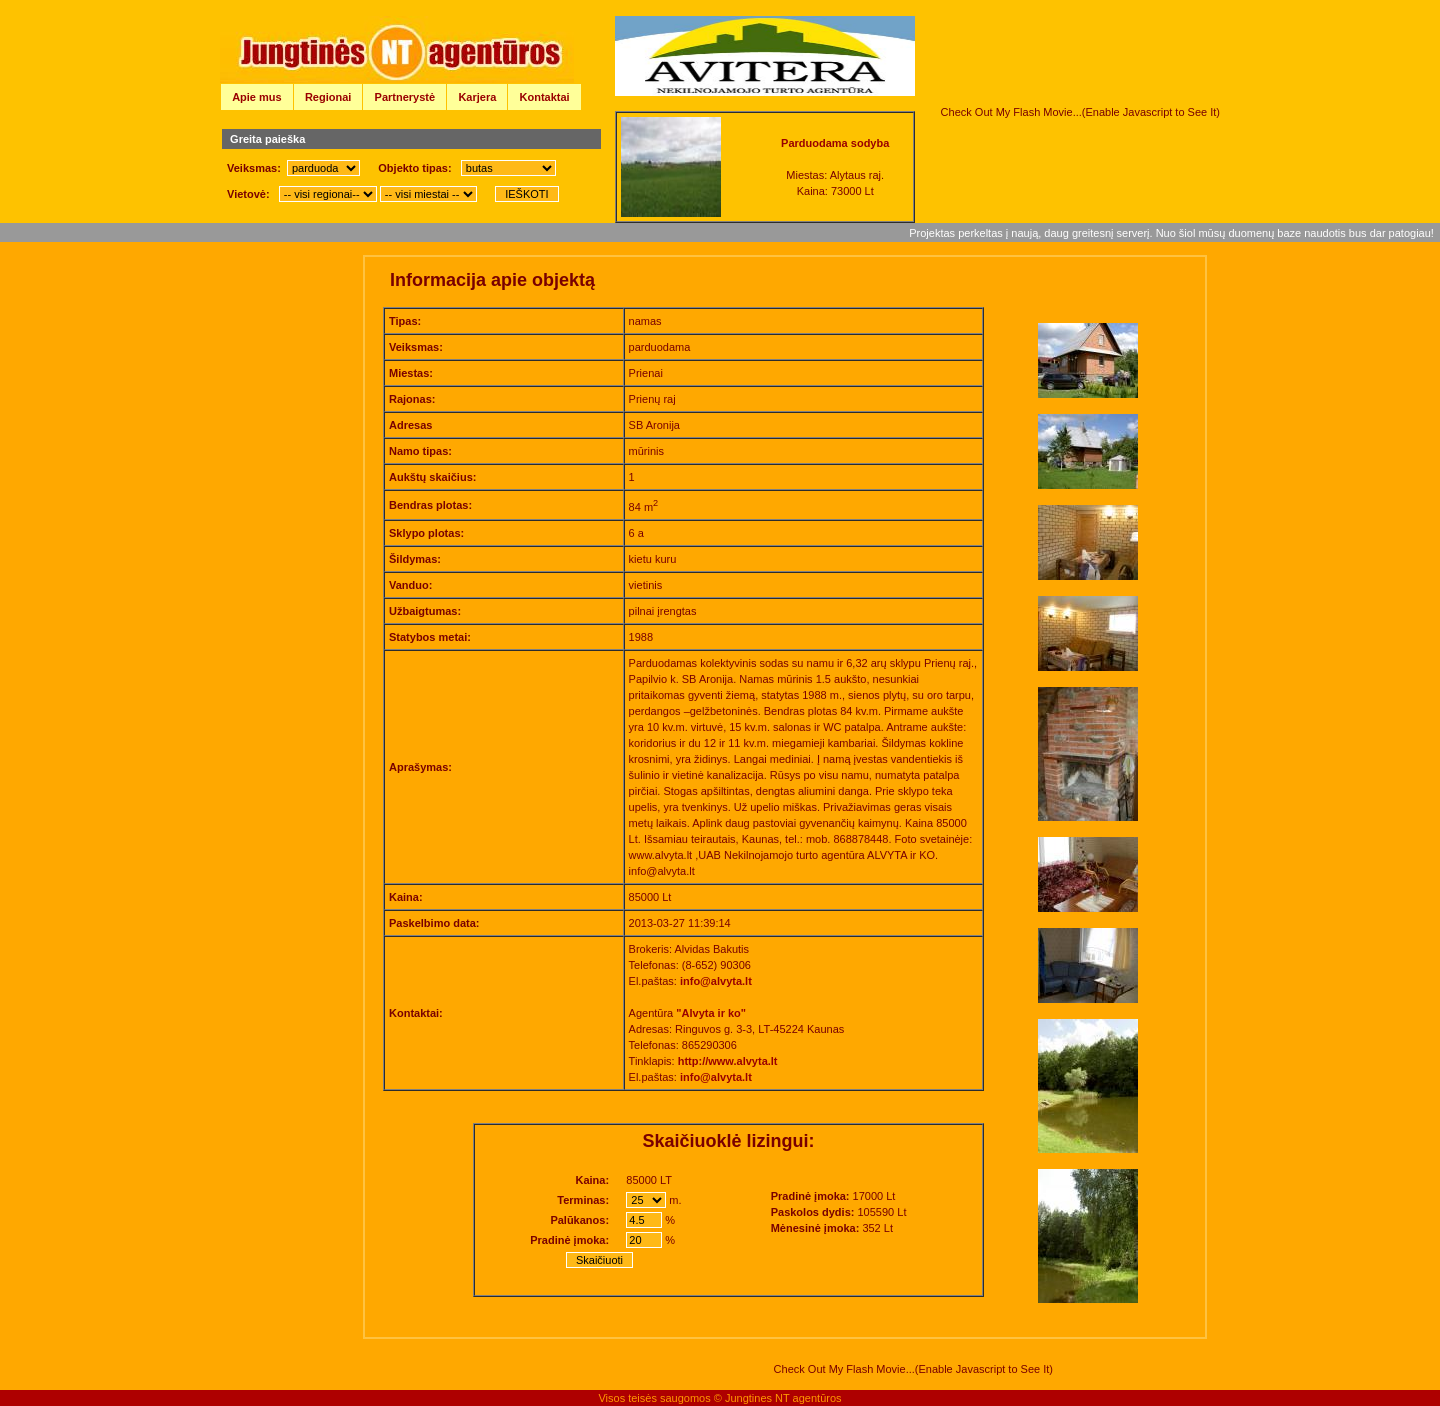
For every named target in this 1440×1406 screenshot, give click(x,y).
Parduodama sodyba (835, 143)
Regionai (328, 97)
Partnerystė (405, 97)
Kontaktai (545, 97)
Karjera (477, 97)
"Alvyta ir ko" (711, 1013)
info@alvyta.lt (716, 981)
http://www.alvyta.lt (728, 1061)
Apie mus (257, 97)
